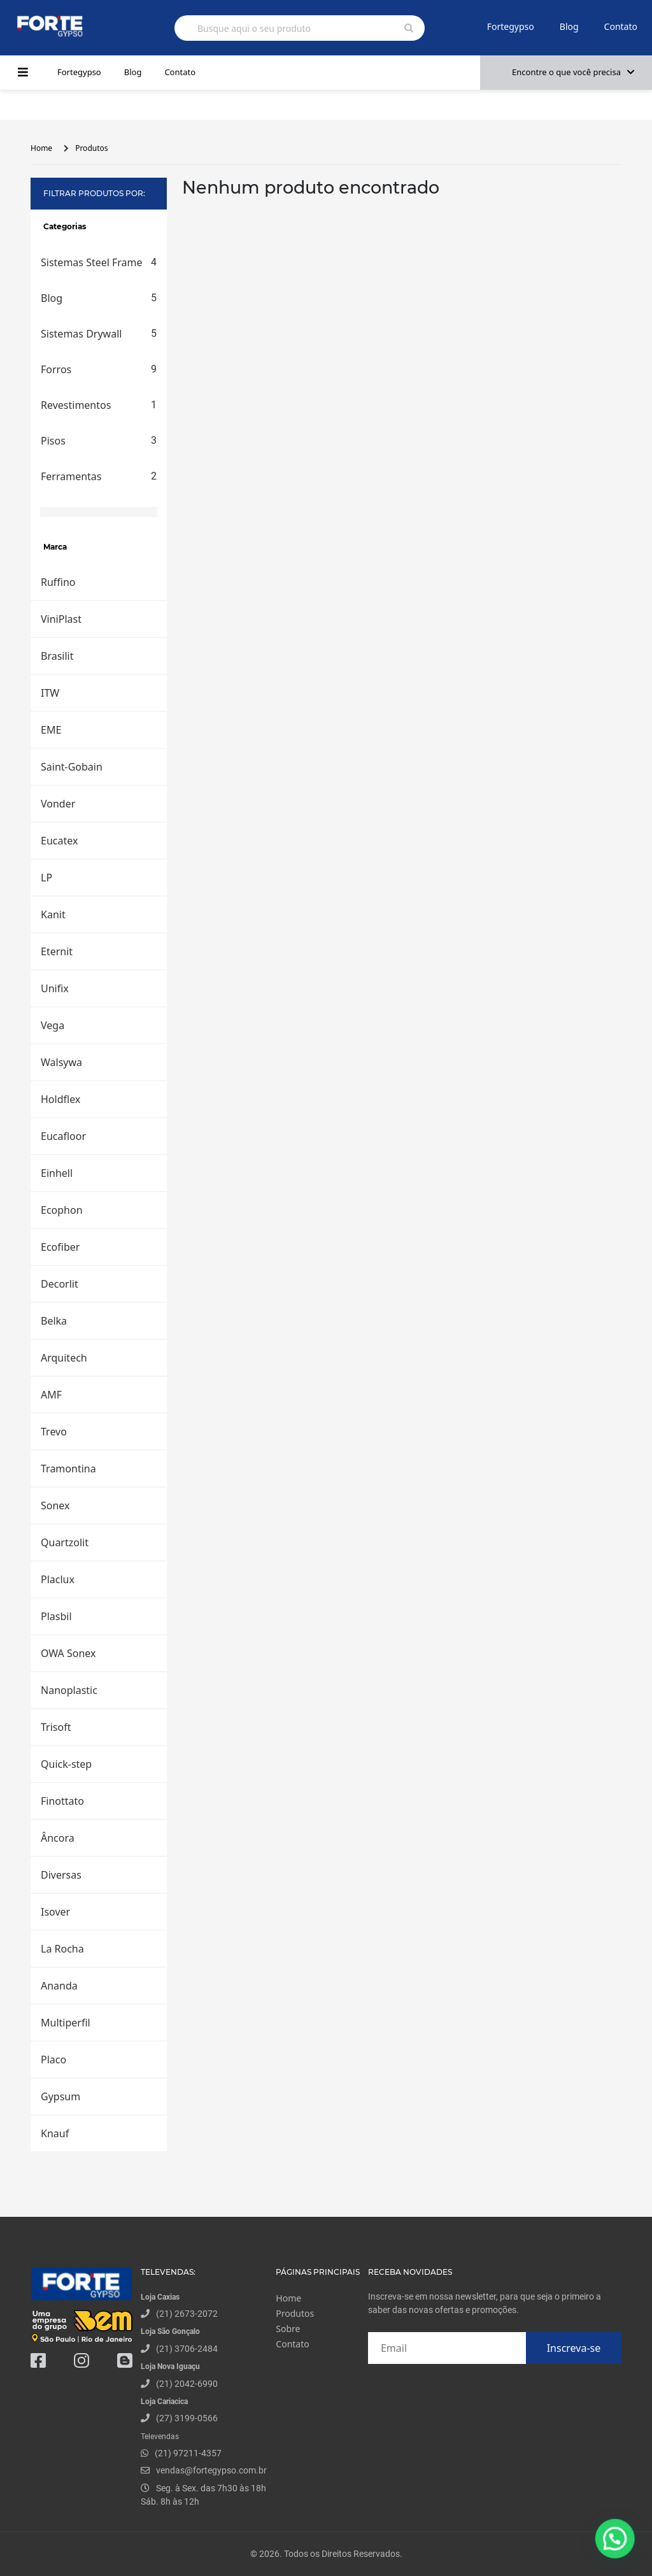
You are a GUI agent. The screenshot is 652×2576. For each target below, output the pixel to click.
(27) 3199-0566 (187, 2418)
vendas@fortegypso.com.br (204, 2470)
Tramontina (68, 1469)
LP (46, 878)
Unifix (55, 988)
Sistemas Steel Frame (99, 262)
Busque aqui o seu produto (254, 28)
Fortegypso (510, 26)
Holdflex (60, 1099)
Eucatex (59, 841)
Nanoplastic (69, 1690)
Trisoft (56, 1727)
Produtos (91, 148)
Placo (53, 2060)
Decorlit (59, 1284)
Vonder (58, 804)
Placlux (57, 1579)
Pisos (99, 440)
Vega (52, 1025)
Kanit (53, 914)
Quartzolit (65, 1542)
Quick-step (66, 1764)
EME (51, 730)
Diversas (61, 1875)
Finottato (62, 1801)
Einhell (57, 1173)
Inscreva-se (574, 2348)
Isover (55, 1912)
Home (41, 148)
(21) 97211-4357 (188, 2453)
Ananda (59, 1986)
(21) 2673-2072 (187, 2314)
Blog (569, 26)
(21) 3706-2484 (187, 2349)
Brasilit (57, 656)
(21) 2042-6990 (187, 2384)
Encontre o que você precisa (573, 72)
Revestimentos (99, 405)
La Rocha (62, 1949)
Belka (54, 1321)
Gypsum (60, 2096)
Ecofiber (60, 1247)
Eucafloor (63, 1136)
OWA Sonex (68, 1653)
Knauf (55, 2133)
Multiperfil (65, 2023)
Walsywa (61, 1062)
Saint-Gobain (72, 767)
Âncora (57, 1838)
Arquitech (64, 1358)
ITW (50, 693)
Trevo (54, 1432)
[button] (617, 2543)
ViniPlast (61, 619)
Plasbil (56, 1616)
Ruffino (58, 582)
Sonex (55, 1505)
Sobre (288, 2329)
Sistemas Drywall (99, 333)
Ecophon (62, 1210)
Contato (620, 26)
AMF (51, 1395)
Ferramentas (99, 476)
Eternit (57, 951)
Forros (99, 369)
